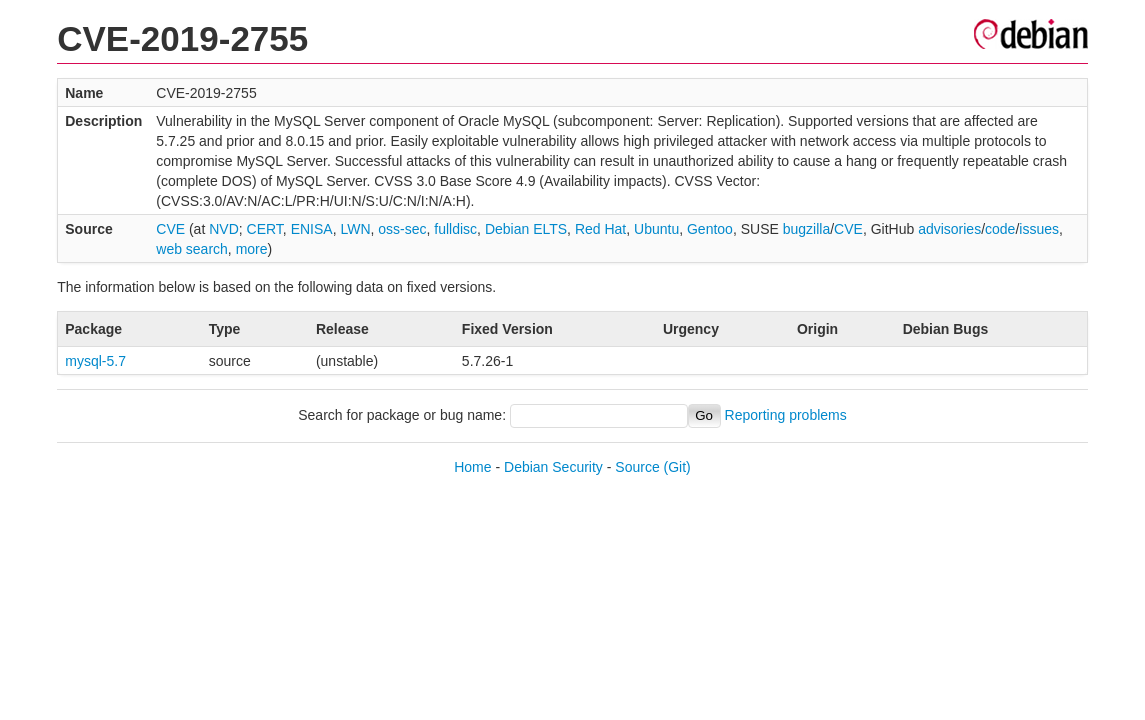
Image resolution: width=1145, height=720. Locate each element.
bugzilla (806, 229)
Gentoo (710, 229)
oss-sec (402, 229)
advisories (949, 229)
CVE (170, 229)
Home (472, 467)
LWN (355, 229)
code (1000, 229)
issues (1039, 229)
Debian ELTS (526, 229)
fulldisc (455, 229)
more (252, 249)
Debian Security (553, 467)
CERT (265, 229)
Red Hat (600, 229)
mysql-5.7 (95, 361)
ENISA (312, 229)
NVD (224, 229)
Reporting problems (786, 415)
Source (637, 467)
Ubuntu (656, 229)
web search (192, 249)
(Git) (677, 467)
